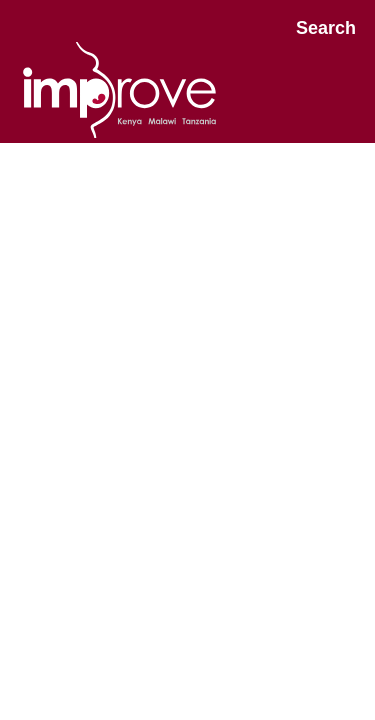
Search (326, 28)
